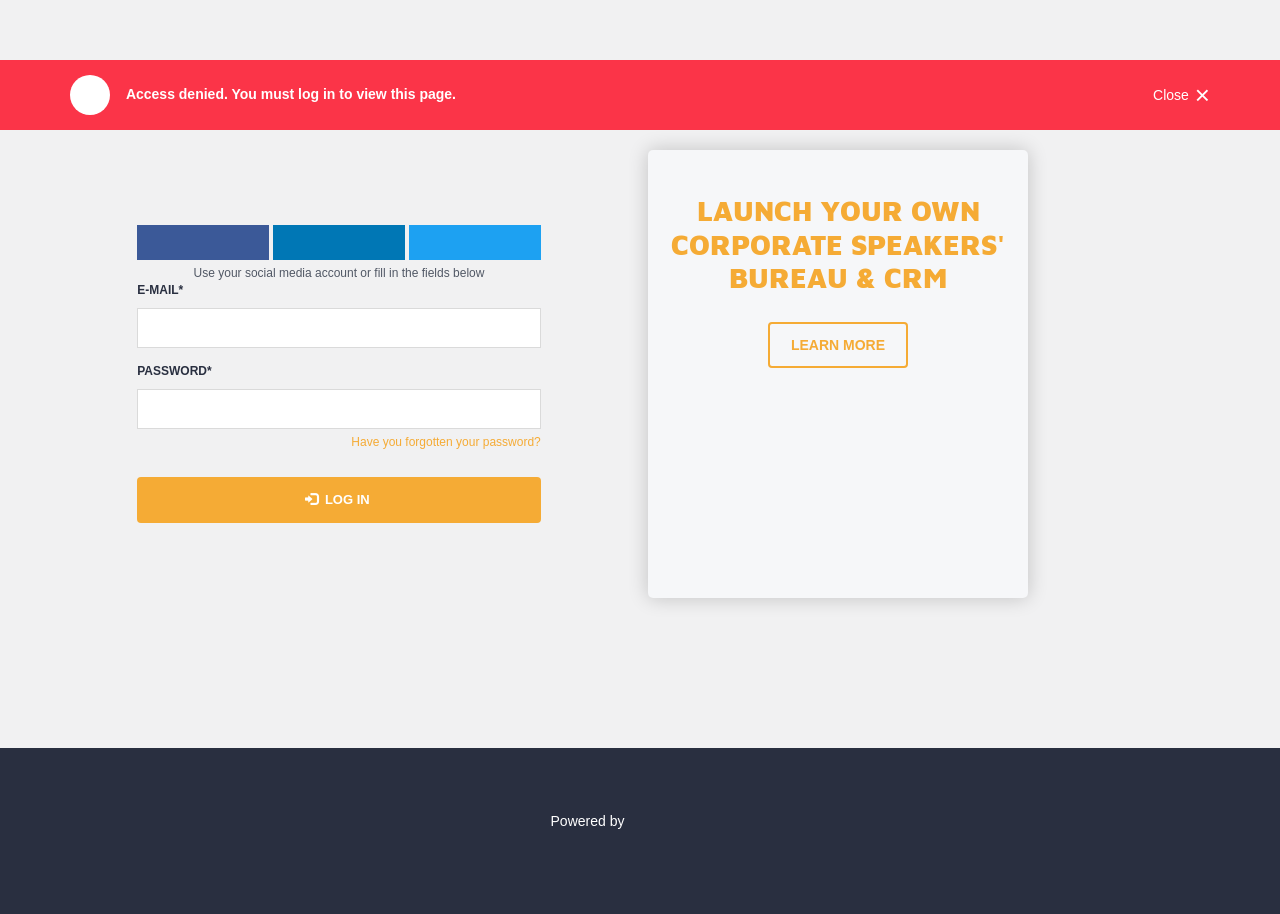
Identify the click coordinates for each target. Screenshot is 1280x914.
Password (174, 371)
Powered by (640, 821)
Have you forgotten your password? (445, 442)
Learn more (838, 345)
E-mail (160, 290)
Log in (337, 499)
